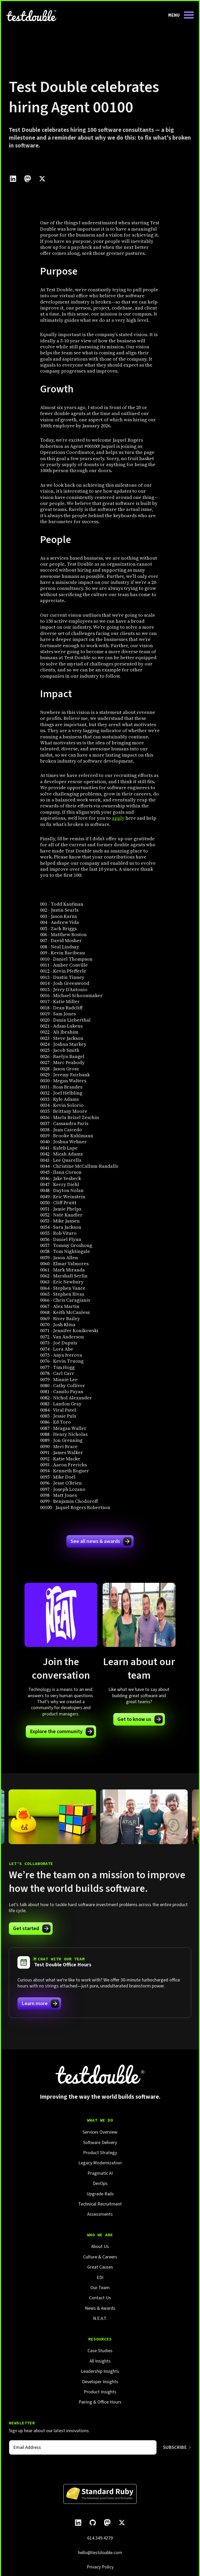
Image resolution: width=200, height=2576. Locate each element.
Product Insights (100, 2392)
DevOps (100, 2183)
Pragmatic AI (100, 2173)
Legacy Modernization (100, 2163)
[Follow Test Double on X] (122, 2522)
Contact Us (100, 2298)
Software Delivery (100, 2143)
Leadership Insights (100, 2371)
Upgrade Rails (100, 2194)
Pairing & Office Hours (100, 2402)
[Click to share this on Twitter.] (42, 179)
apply (118, 818)
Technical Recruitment (100, 2204)
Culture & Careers (100, 2257)
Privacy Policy (100, 2567)
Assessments (100, 2214)
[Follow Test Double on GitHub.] (93, 2522)
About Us (100, 2247)
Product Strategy (100, 2153)
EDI (100, 2278)
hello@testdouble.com (100, 2553)
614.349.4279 (100, 2538)
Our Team (100, 2288)
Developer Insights (100, 2382)
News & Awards (100, 2308)
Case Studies (100, 2351)
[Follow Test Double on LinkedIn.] (78, 2522)
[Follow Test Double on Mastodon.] (107, 2522)
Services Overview (100, 2132)
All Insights (100, 2361)
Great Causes (100, 2267)
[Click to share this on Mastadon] (27, 179)
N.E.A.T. (100, 2318)
